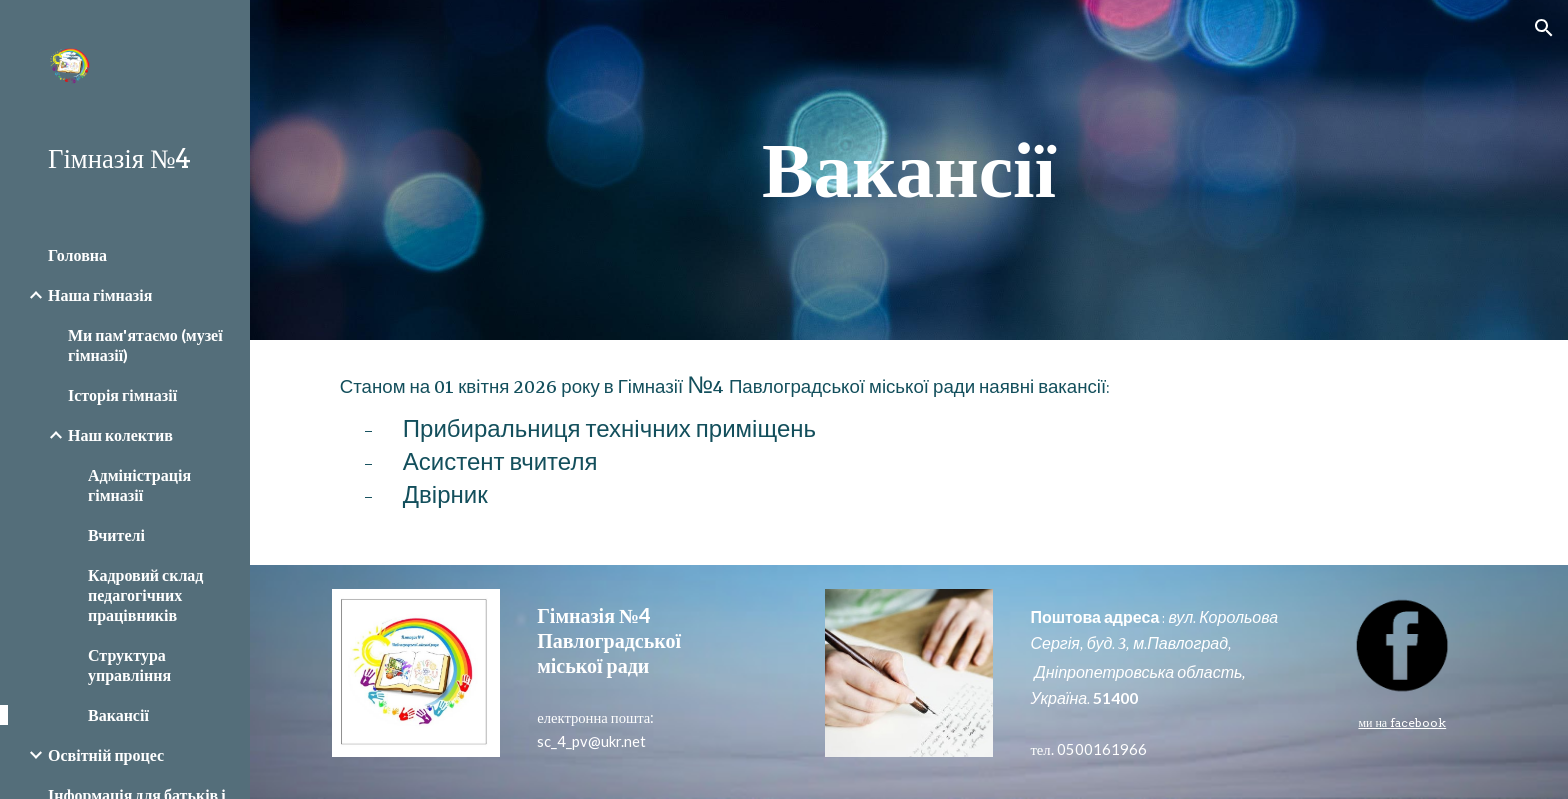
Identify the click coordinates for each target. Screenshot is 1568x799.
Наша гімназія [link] (100, 294)
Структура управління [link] (129, 664)
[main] (909, 170)
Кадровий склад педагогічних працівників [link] (145, 594)
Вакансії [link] (118, 714)
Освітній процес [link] (106, 754)
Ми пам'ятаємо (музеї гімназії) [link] (145, 344)
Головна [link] (77, 254)
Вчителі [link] (116, 534)
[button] (1544, 28)
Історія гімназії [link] (122, 394)
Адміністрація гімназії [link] (139, 484)
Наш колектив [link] (120, 434)
